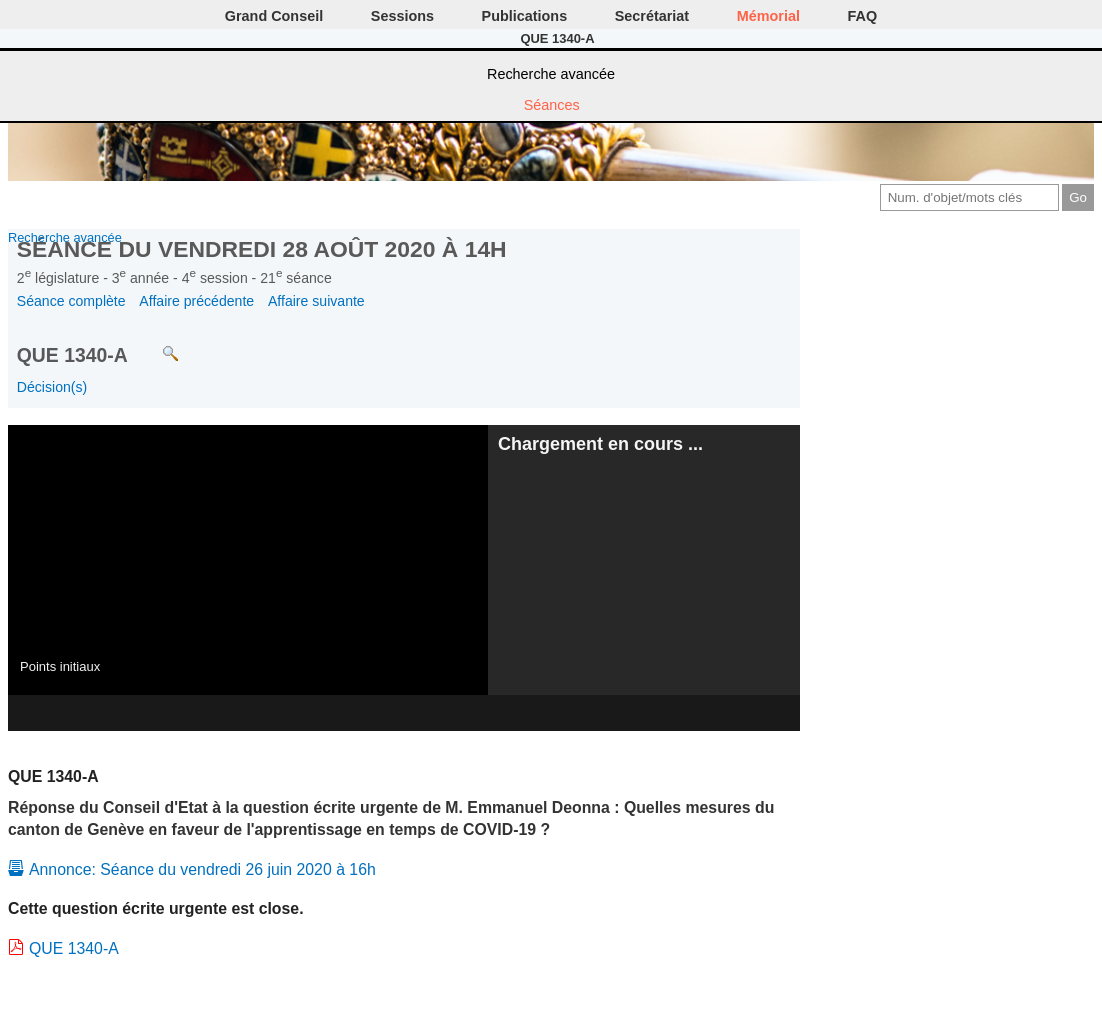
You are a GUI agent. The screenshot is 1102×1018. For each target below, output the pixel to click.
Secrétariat (652, 16)
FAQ (863, 16)
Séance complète (71, 301)
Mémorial (768, 16)
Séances (552, 105)
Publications (525, 16)
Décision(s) (52, 387)
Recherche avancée (551, 74)
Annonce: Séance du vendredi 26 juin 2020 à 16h (202, 869)
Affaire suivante (316, 301)
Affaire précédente (196, 301)
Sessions (402, 16)
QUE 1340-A (74, 948)
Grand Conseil (274, 16)
